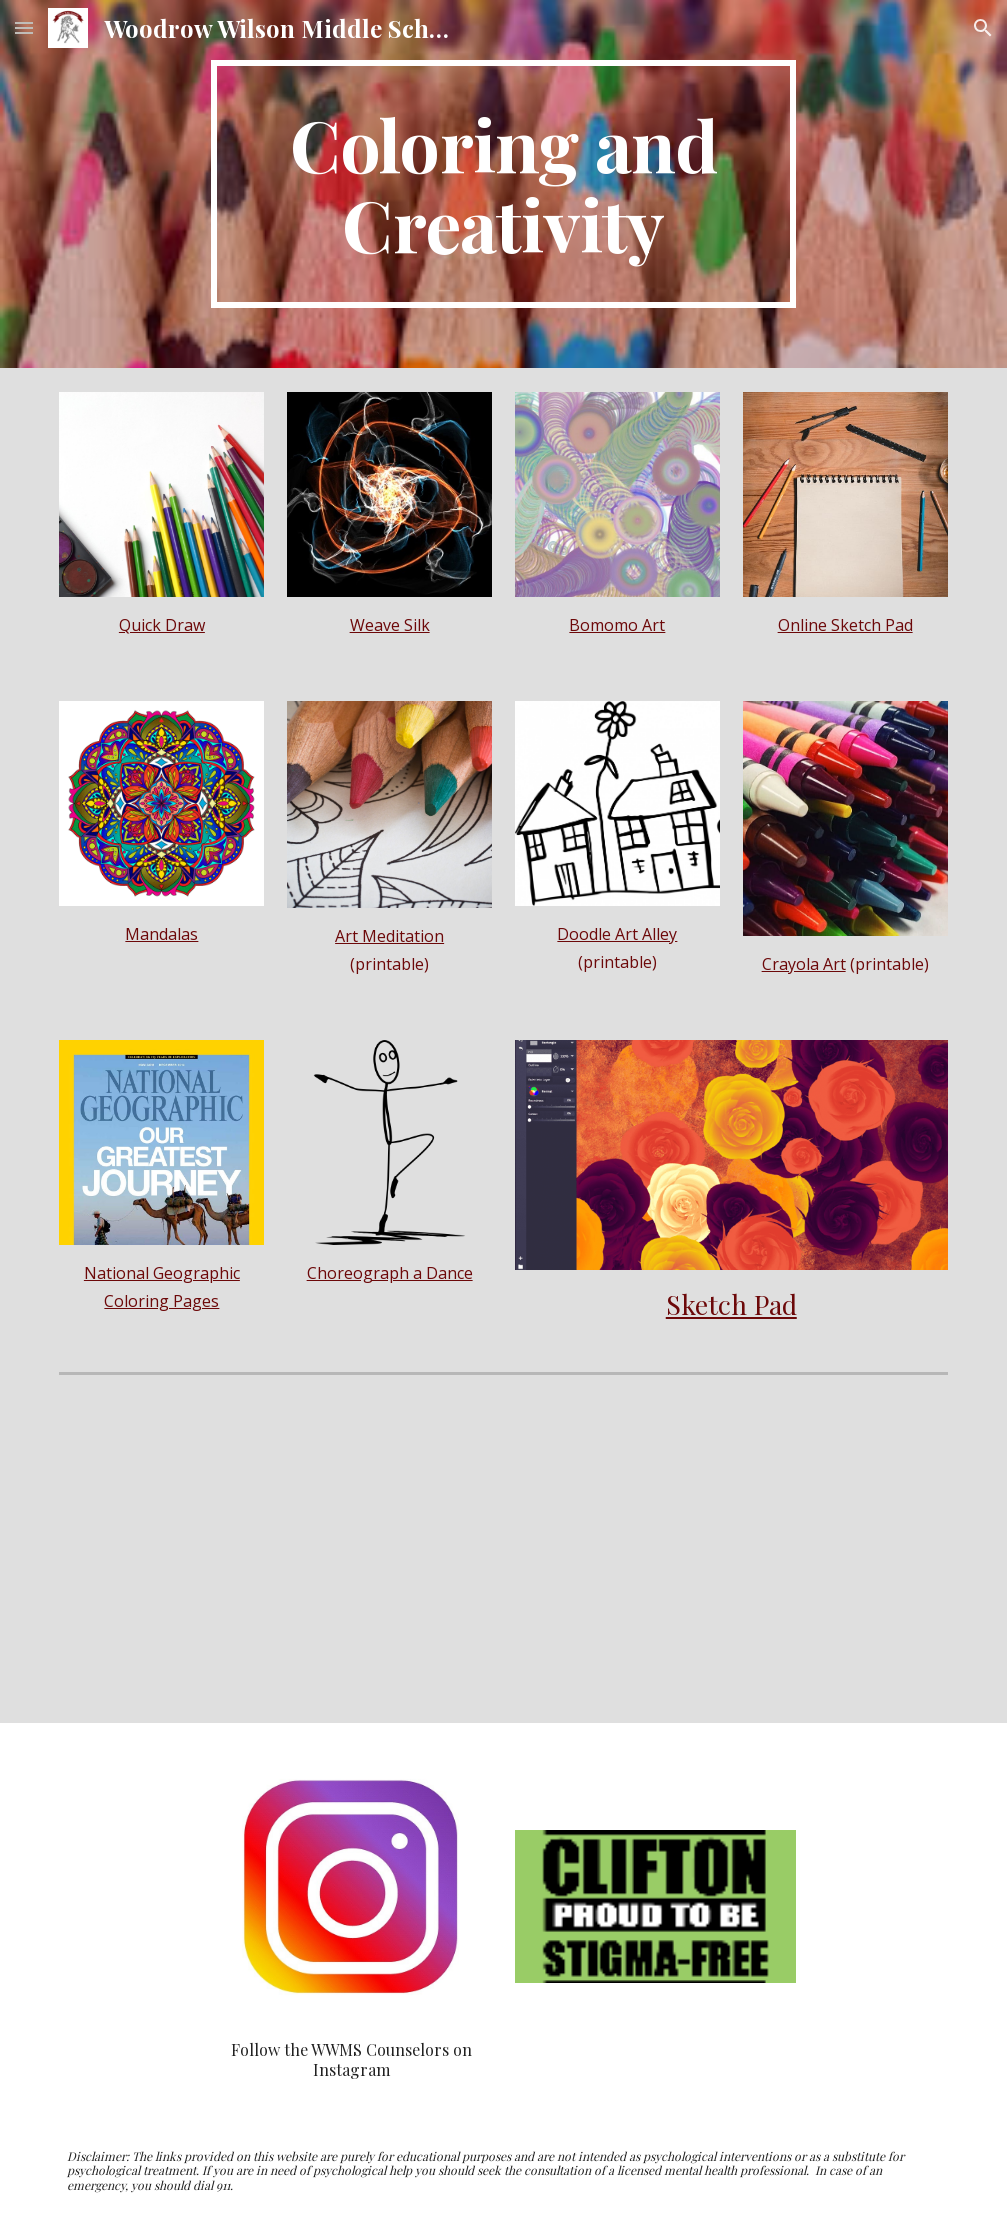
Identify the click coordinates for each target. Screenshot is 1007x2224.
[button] (24, 27)
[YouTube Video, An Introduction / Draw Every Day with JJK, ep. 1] (275, 1553)
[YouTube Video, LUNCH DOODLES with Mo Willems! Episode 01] (731, 1553)
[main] (503, 184)
